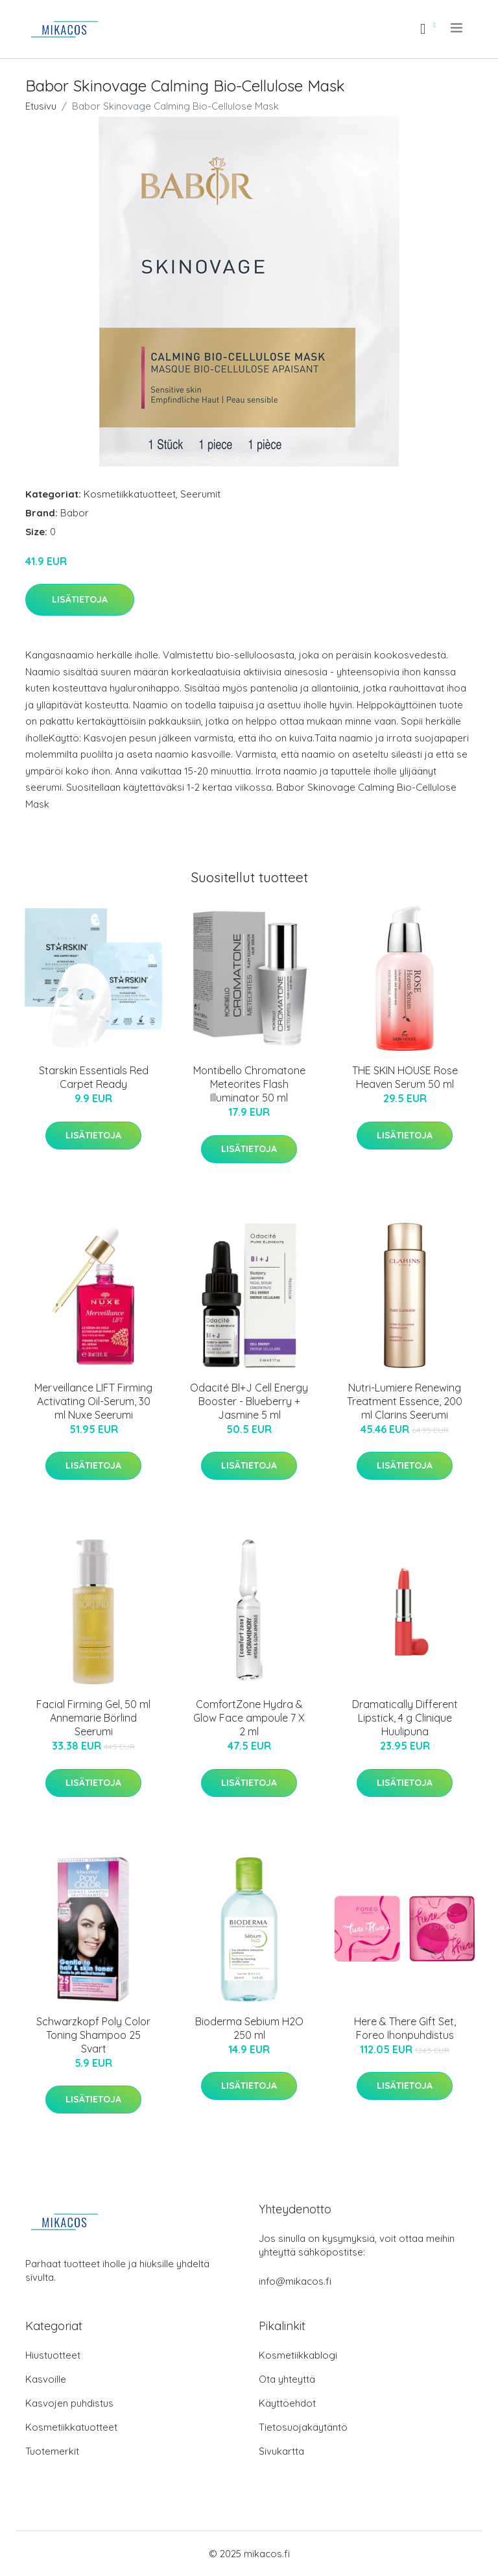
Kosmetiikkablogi (298, 2355)
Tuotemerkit (52, 2451)
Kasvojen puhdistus (69, 2403)
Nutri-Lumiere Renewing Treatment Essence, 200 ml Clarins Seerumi (404, 1401)
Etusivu (40, 106)
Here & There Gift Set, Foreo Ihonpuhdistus (405, 2028)
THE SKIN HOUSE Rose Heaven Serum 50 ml (405, 1077)
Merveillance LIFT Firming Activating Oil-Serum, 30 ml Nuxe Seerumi (93, 1401)
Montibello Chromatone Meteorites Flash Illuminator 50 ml (249, 1084)
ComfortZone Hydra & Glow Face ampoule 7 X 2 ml (249, 1718)
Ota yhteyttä (287, 2379)
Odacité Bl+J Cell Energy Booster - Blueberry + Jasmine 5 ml (249, 1401)
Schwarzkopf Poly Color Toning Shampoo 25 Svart (93, 2035)
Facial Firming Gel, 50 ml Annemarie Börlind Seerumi (93, 1718)
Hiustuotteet (52, 2355)
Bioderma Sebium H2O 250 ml (249, 2028)
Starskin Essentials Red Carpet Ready (93, 1077)
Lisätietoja (80, 599)
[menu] (457, 28)
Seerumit (200, 494)
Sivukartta (281, 2451)
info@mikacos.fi (295, 2281)
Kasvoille (45, 2379)
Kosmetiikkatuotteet (130, 494)
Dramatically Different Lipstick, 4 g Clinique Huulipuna (405, 1718)
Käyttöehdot (287, 2403)
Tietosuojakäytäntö (303, 2427)
